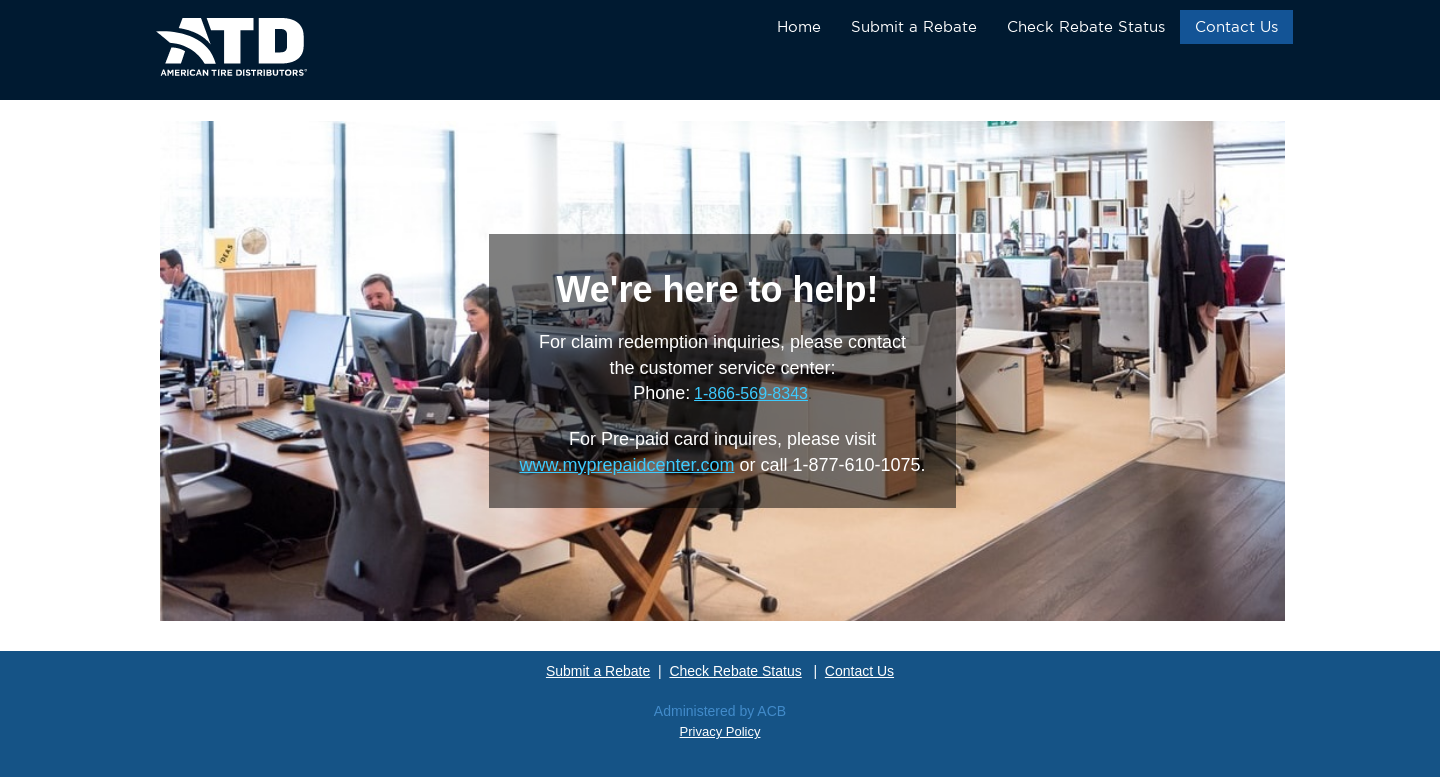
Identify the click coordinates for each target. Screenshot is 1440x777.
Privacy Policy (720, 731)
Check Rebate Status (1086, 26)
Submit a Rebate (914, 26)
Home (799, 26)
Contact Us (1236, 26)
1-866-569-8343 (751, 393)
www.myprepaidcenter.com (626, 465)
